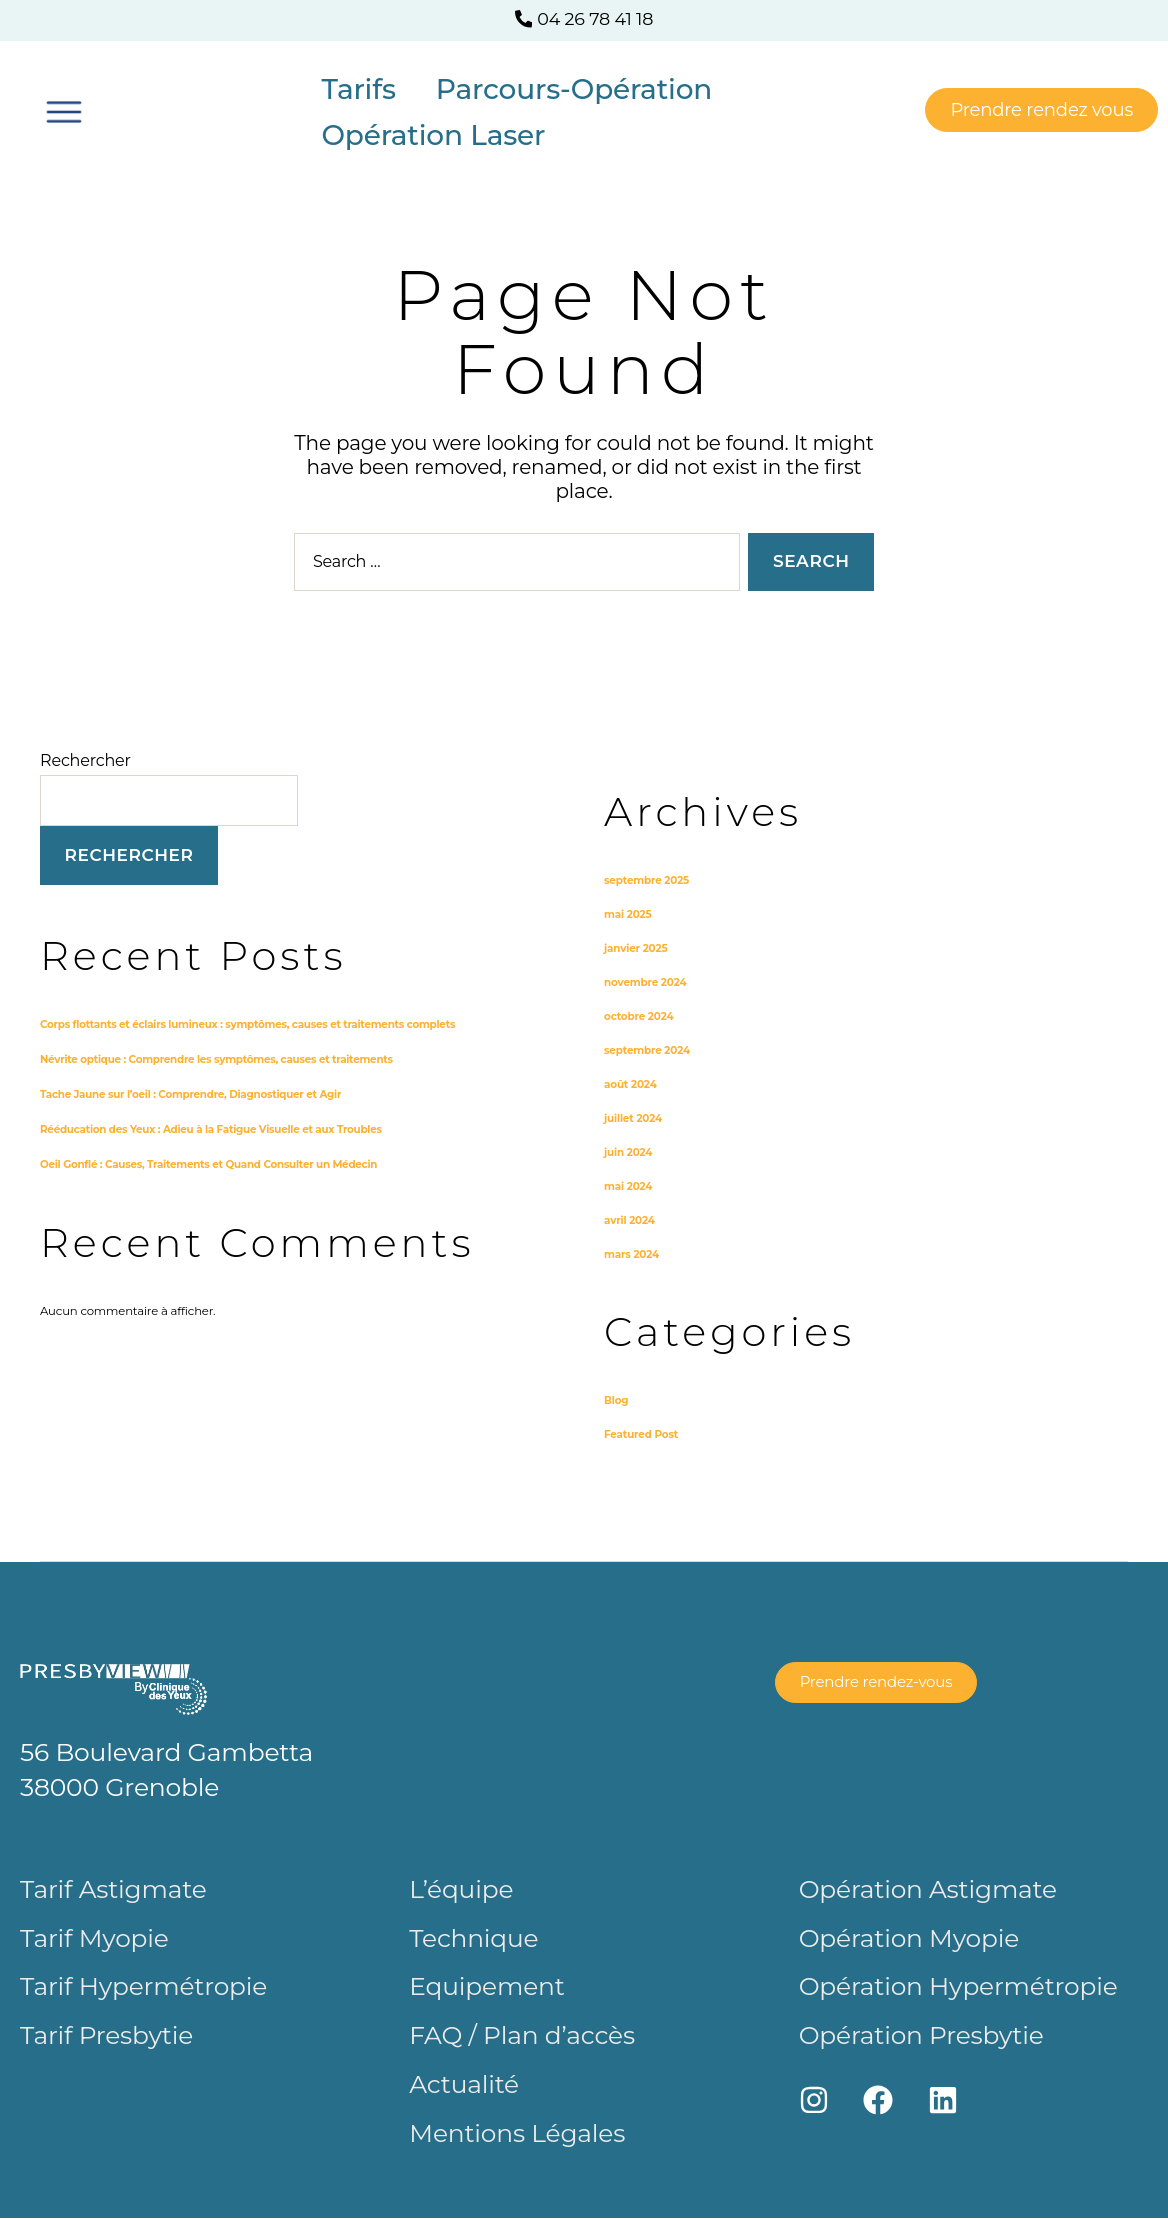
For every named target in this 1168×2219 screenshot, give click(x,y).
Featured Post (646, 1434)
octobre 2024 (643, 1016)
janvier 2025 (639, 948)
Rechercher (85, 760)
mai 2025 (630, 914)
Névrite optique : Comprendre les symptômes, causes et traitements (239, 1058)
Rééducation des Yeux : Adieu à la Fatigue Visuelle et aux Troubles (232, 1128)
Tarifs (358, 89)
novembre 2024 (650, 982)
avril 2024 (632, 1220)
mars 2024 (635, 1254)
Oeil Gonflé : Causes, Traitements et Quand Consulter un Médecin (230, 1162)
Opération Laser (433, 135)
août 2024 (633, 1084)
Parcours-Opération (574, 89)
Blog (618, 1400)
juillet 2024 (636, 1118)
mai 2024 (631, 1186)
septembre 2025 (652, 880)
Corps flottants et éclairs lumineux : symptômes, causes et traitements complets (274, 1024)
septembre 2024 (652, 1050)
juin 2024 (631, 1152)
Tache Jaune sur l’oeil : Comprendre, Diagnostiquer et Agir (209, 1093)
